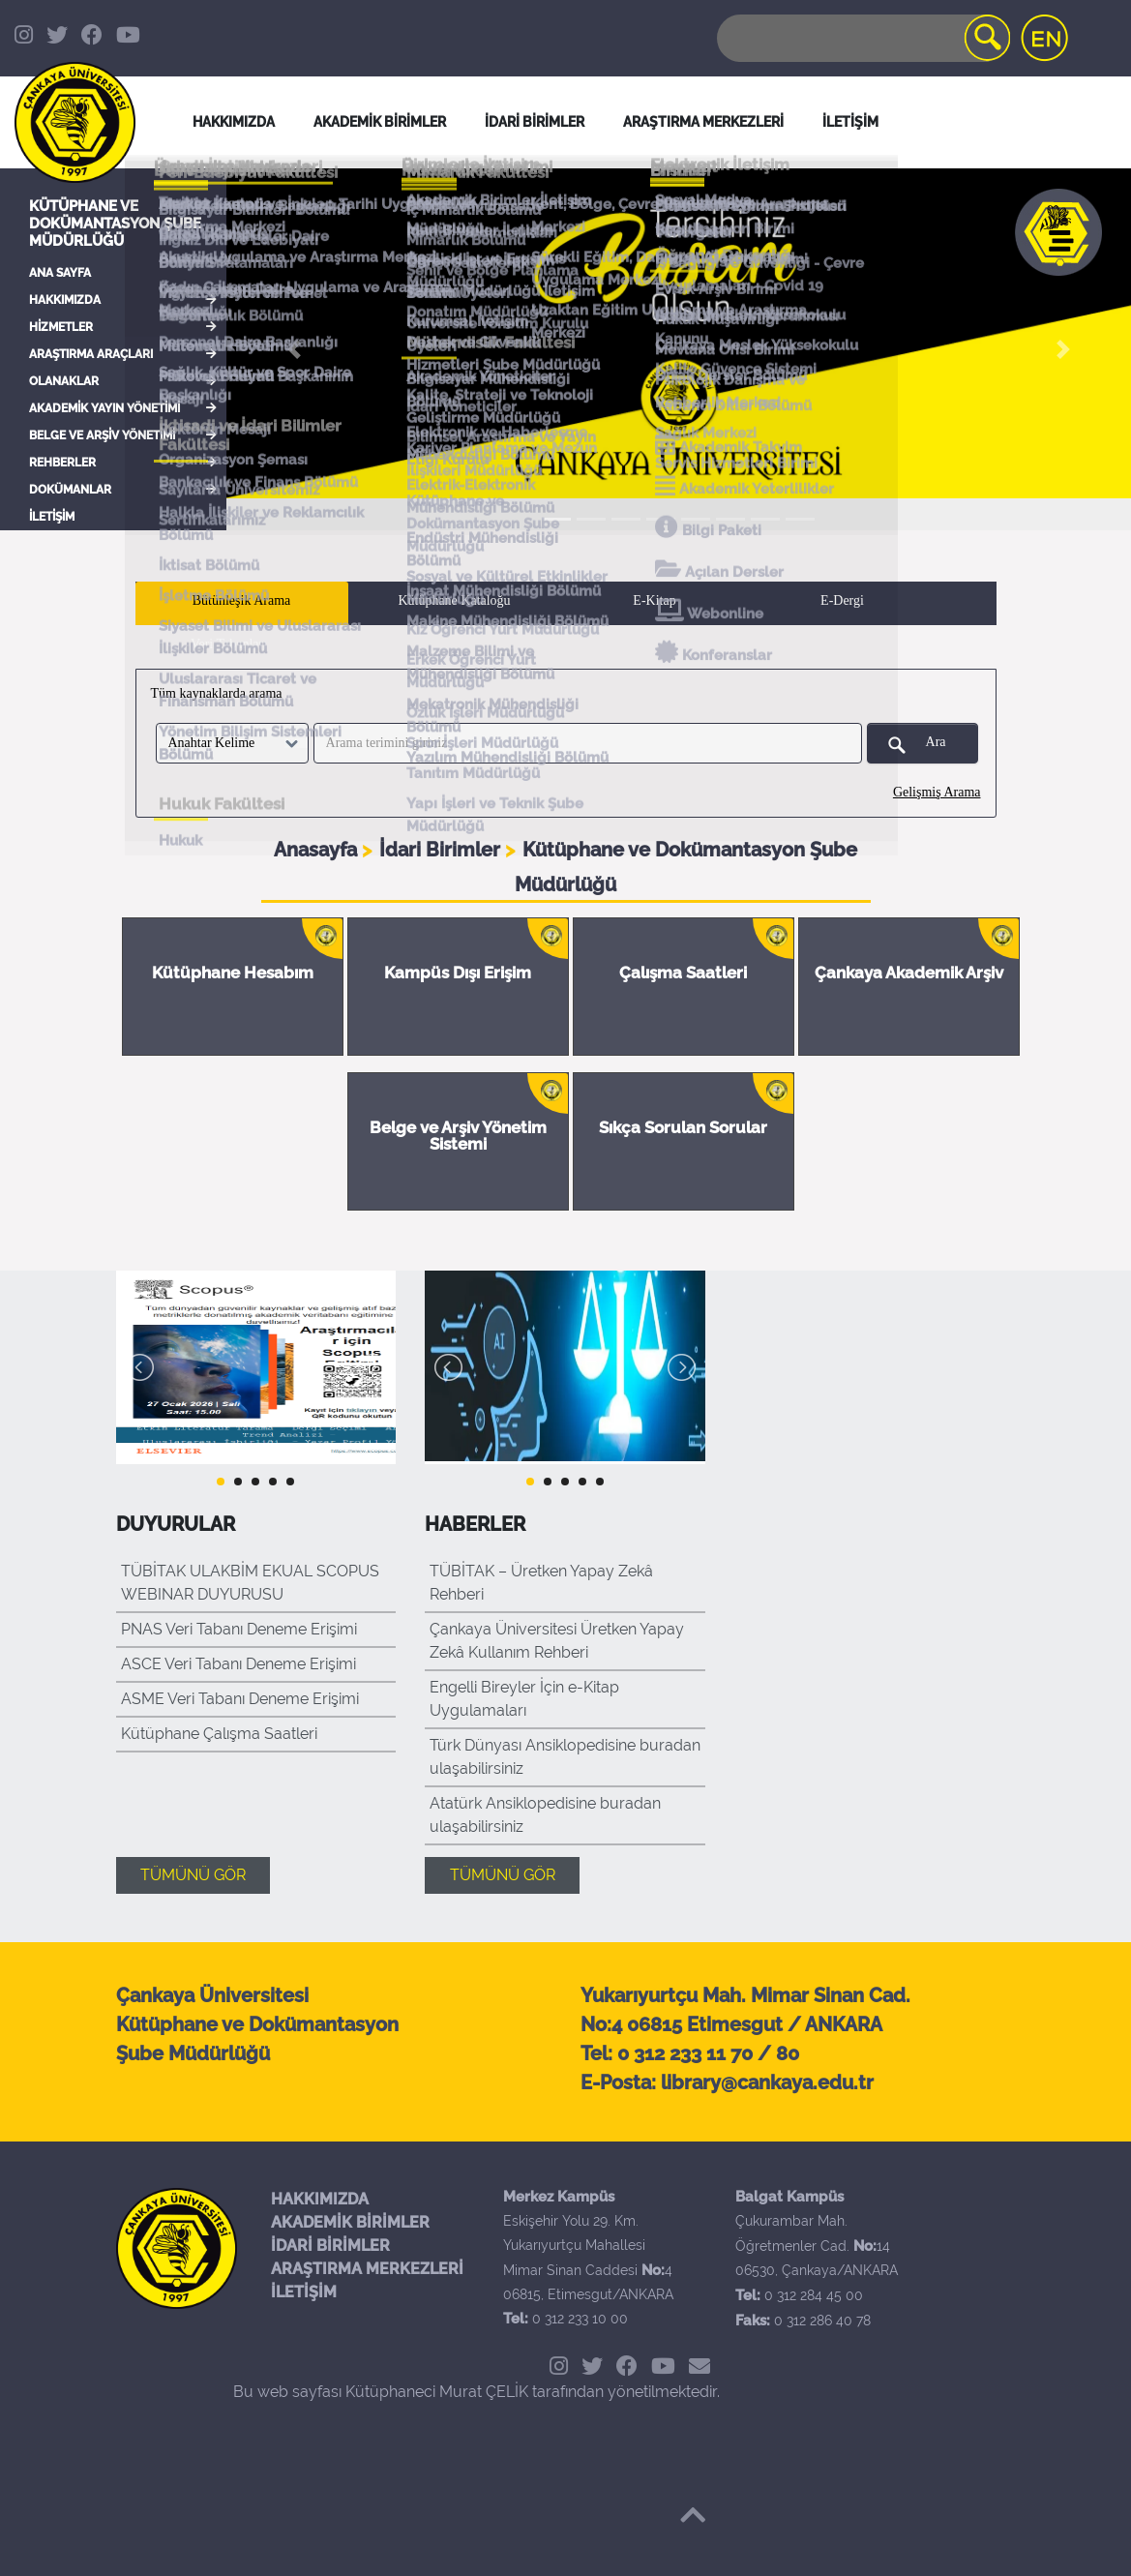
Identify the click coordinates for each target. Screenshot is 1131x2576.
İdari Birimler (442, 849)
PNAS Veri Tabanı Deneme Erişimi (239, 1629)
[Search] (862, 38)
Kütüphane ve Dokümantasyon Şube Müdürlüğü (115, 223)
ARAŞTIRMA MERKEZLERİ (367, 2269)
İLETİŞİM (51, 517)
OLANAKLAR (64, 381)
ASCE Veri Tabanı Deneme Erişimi (238, 1664)
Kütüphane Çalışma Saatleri (219, 1733)
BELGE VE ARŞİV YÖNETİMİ (102, 435)
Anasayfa (318, 849)
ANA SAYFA (60, 273)
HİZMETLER (61, 327)
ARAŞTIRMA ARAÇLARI (91, 354)
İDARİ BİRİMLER (534, 122)
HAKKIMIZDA (65, 300)
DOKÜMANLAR (70, 489)
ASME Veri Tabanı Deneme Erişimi (240, 1699)
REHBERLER (62, 462)
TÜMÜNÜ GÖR (193, 1875)
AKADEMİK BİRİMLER (350, 2222)
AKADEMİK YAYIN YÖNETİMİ (104, 408)
